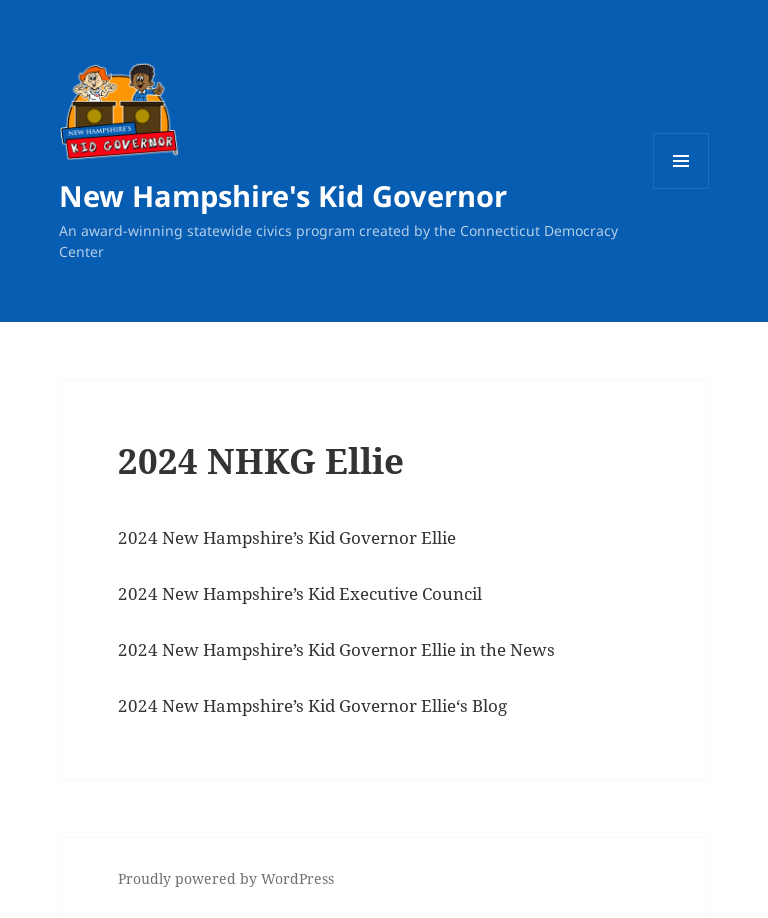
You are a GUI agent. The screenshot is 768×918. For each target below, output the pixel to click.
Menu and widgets (681, 188)
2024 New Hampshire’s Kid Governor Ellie (287, 537)
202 (133, 649)
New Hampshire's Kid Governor (283, 195)
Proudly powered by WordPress (226, 878)
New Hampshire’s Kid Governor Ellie (307, 705)
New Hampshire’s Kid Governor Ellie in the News (356, 649)
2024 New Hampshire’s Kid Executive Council (300, 593)
